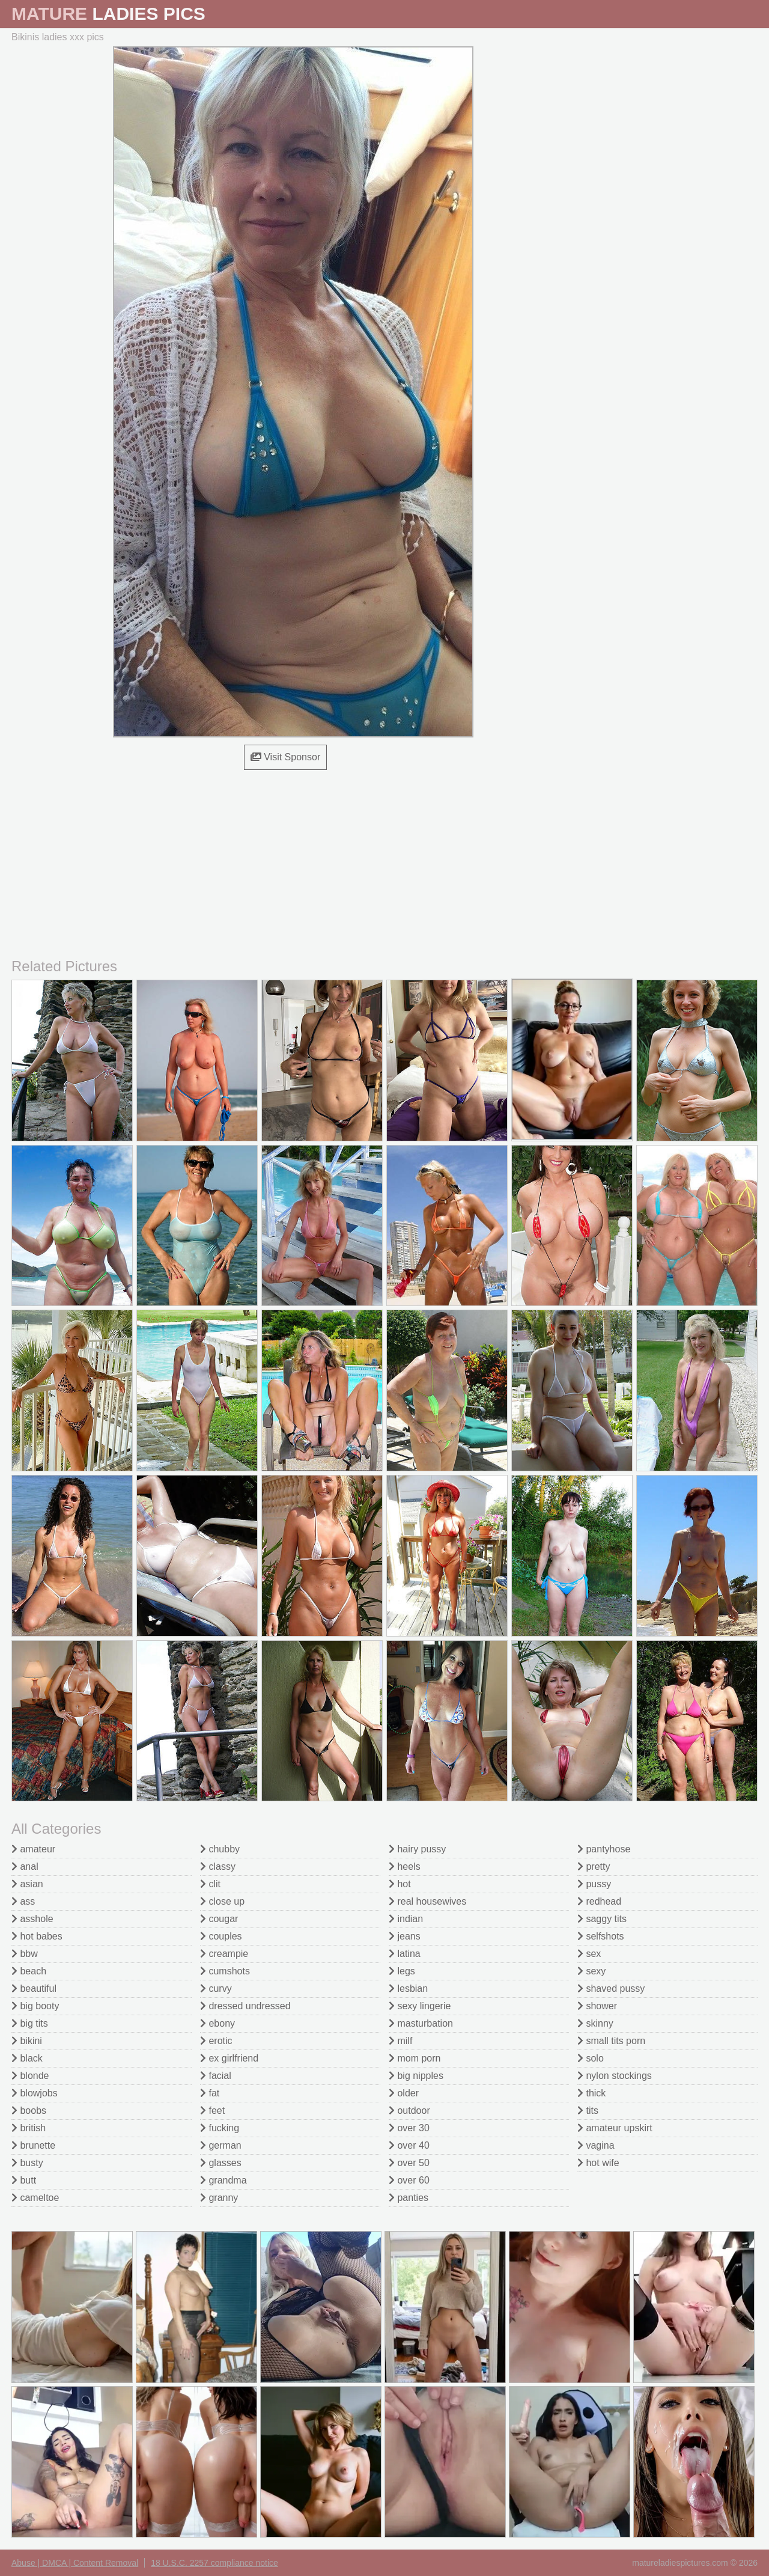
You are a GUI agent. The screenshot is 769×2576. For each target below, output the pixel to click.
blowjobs (34, 2093)
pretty (593, 1866)
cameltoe (35, 2198)
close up (222, 1901)
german (221, 2145)
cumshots (225, 1971)
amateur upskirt (614, 2128)
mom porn (414, 2058)
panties (408, 2198)
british (28, 2128)
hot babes (36, 1936)
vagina (596, 2145)
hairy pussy (417, 1849)
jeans (405, 1936)
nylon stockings (614, 2076)
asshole (32, 1919)
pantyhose (603, 1849)
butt (23, 2180)
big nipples (416, 2076)
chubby (220, 1849)
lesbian (408, 1988)
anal (24, 1866)
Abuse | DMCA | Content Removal (74, 2563)
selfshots (600, 1936)
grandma (223, 2180)
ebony (217, 2023)
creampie (224, 1954)
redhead (599, 1901)
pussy (594, 1884)
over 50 (409, 2163)
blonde (30, 2076)
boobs (28, 2110)
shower (597, 2006)
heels (405, 1866)
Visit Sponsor (285, 757)
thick (591, 2093)
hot (400, 1884)
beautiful (33, 1988)
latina (405, 1954)
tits (587, 2110)
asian (27, 1884)
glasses (221, 2163)
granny (219, 2198)
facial (215, 2076)
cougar (219, 1919)
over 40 (409, 2145)
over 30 (409, 2128)
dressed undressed (245, 2006)
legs (402, 1971)
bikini (26, 2041)
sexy (591, 1971)
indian (406, 1919)
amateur (33, 1849)
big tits (29, 2023)
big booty (35, 2006)
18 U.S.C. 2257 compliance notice (214, 2563)
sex (589, 1954)
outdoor (409, 2110)
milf (400, 2041)
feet (212, 2110)
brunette (33, 2145)
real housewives (427, 1901)
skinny (595, 2023)
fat (209, 2093)
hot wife (598, 2163)
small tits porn (611, 2041)
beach (28, 1971)
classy (218, 1866)
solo (590, 2058)
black (27, 2058)
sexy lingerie (420, 2006)
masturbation (421, 2023)
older (404, 2093)
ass (23, 1901)
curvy (216, 1988)
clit (210, 1884)
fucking (219, 2128)
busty (27, 2163)
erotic (216, 2041)
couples (221, 1936)
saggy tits (602, 1919)
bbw (24, 1954)
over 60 (409, 2180)
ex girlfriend (229, 2058)
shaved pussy (611, 1988)
